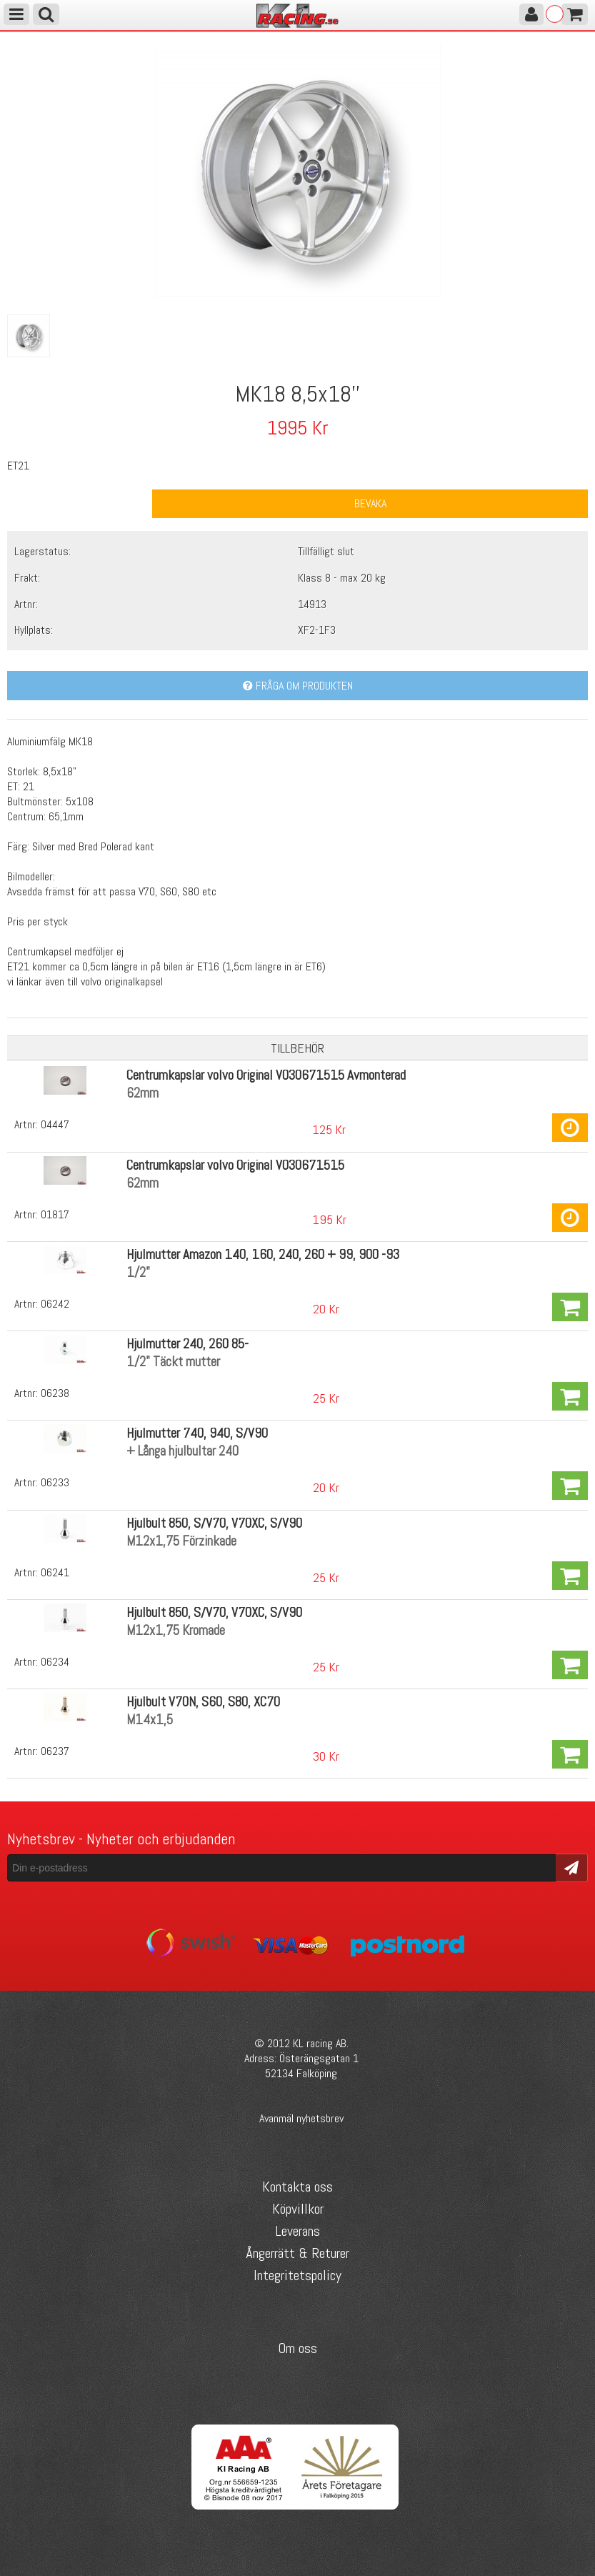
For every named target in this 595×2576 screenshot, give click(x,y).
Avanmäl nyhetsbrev (301, 2118)
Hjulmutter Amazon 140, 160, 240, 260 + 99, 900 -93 (262, 1254)
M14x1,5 (149, 1720)
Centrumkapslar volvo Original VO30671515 (235, 1165)
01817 (55, 1214)
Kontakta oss (297, 2186)
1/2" (138, 1272)
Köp (570, 1127)
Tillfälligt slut (326, 551)
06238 (55, 1393)
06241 (55, 1572)
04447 (55, 1124)
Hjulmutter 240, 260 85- (187, 1344)
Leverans (297, 2231)
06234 (55, 1661)
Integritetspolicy (297, 2275)
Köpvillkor (298, 2208)
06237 (55, 1751)
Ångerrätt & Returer (297, 2253)
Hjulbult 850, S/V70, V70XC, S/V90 (214, 1523)
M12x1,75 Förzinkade (181, 1541)
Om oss (297, 2348)
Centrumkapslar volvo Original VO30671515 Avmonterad (266, 1075)
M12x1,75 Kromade (175, 1630)
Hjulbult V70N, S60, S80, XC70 (203, 1702)
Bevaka (370, 503)
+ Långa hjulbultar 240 (182, 1451)
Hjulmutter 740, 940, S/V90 (197, 1433)
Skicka (572, 1866)
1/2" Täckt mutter (173, 1362)
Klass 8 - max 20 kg (342, 577)
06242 (55, 1303)
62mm (142, 1093)
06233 (55, 1482)
